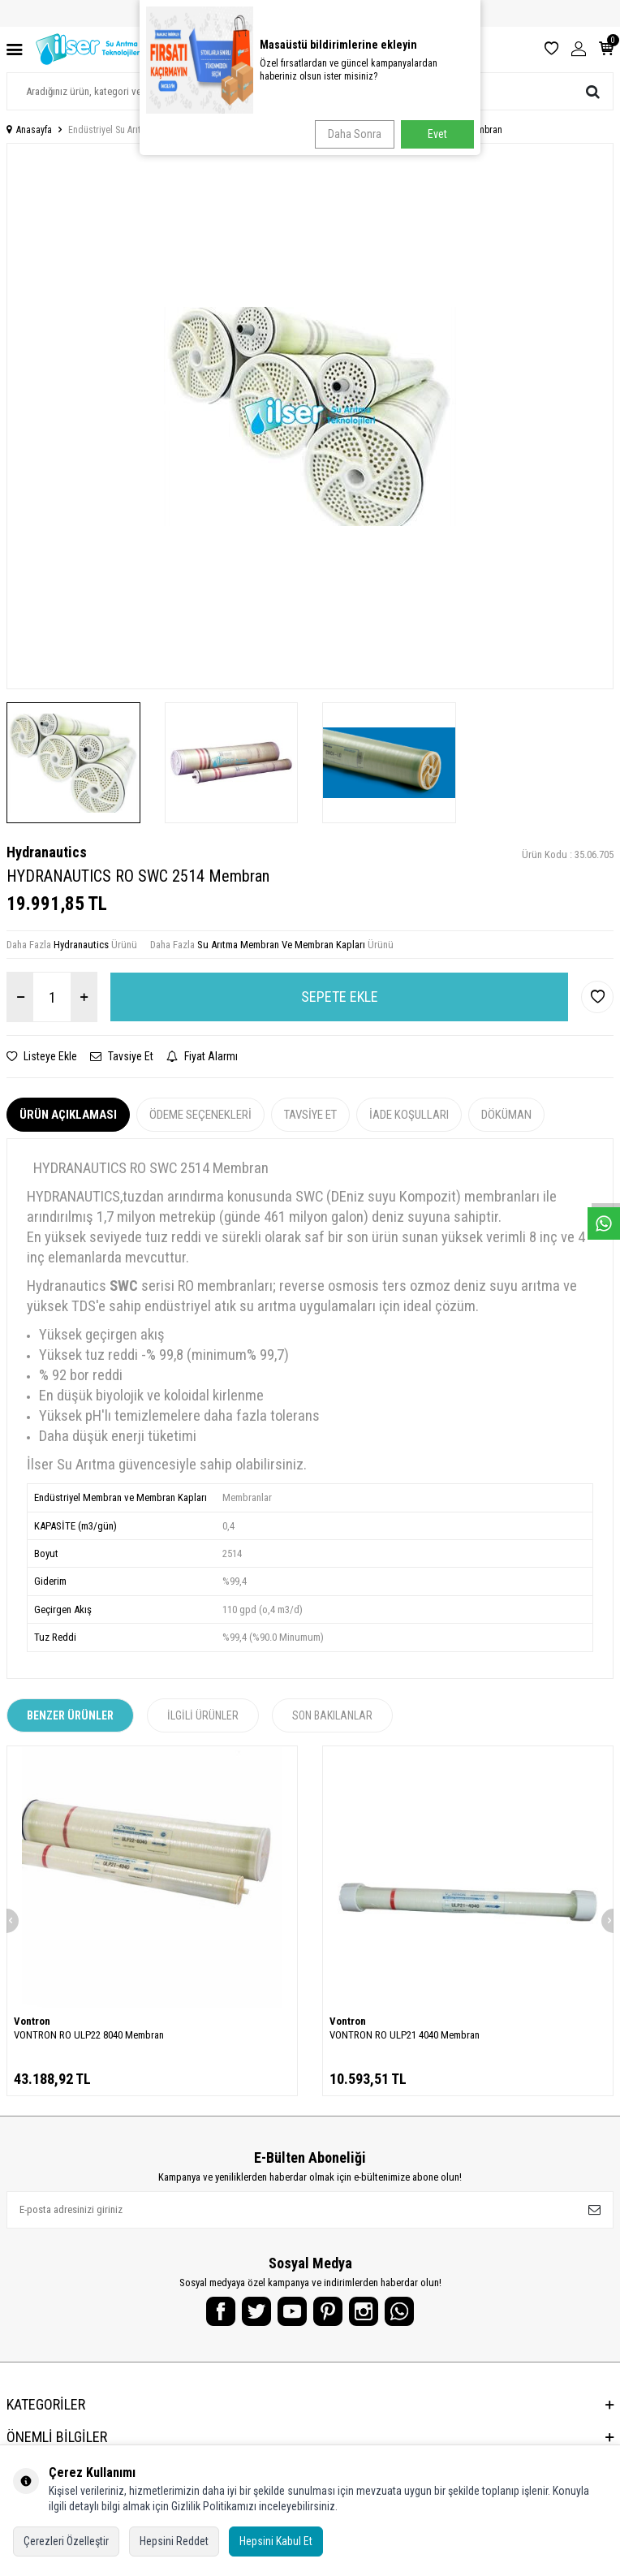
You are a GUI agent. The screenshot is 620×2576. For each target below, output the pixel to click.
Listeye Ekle (41, 1056)
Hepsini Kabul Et (275, 2541)
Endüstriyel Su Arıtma (110, 130)
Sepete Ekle (339, 996)
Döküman (506, 1114)
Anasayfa (29, 130)
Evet (437, 133)
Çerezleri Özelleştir (66, 2541)
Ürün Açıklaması (68, 1114)
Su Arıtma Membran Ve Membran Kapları (281, 944)
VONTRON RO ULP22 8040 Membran (89, 2035)
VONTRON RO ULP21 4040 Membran (404, 2035)
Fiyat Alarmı (202, 1056)
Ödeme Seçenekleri (200, 1114)
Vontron (32, 2021)
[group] (310, 416)
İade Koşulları (409, 1114)
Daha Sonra (354, 133)
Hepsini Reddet (174, 2541)
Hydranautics (46, 852)
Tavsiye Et (121, 1056)
